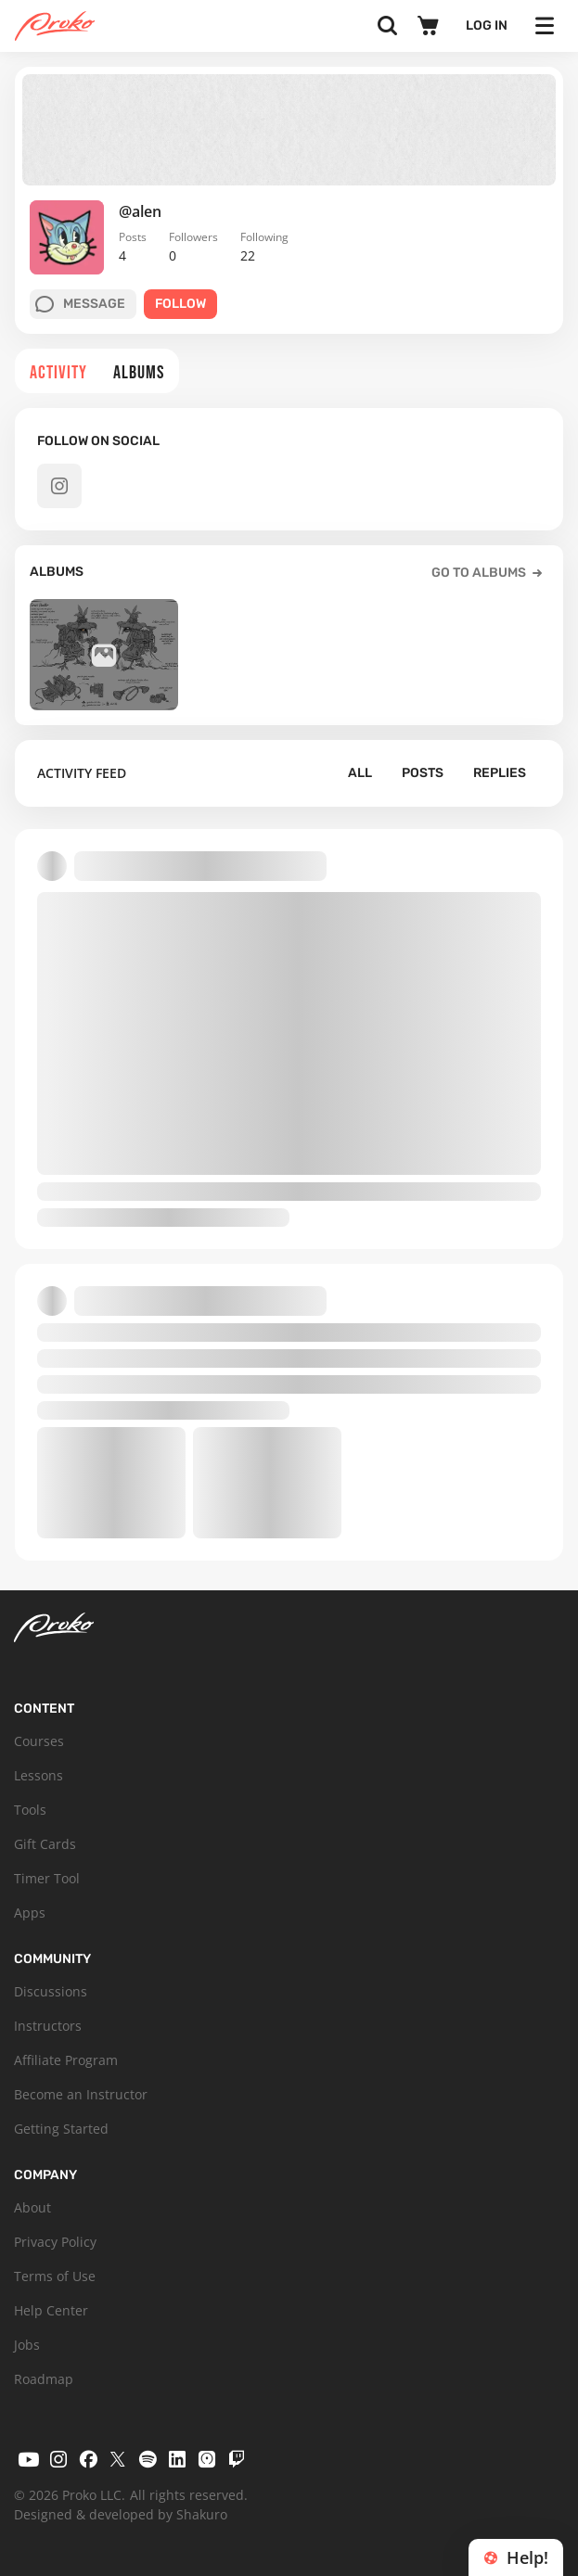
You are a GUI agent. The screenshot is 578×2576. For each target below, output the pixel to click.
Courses (39, 1741)
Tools (30, 1809)
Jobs (27, 2344)
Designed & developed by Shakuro (120, 2514)
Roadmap (43, 2379)
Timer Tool (47, 1878)
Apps (29, 1912)
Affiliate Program (66, 2060)
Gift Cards (45, 1844)
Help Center (51, 2310)
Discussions (50, 1991)
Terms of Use (55, 2276)
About (32, 2207)
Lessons (38, 1775)
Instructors (48, 2025)
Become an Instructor (81, 2094)
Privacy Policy (55, 2242)
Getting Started (61, 2128)
